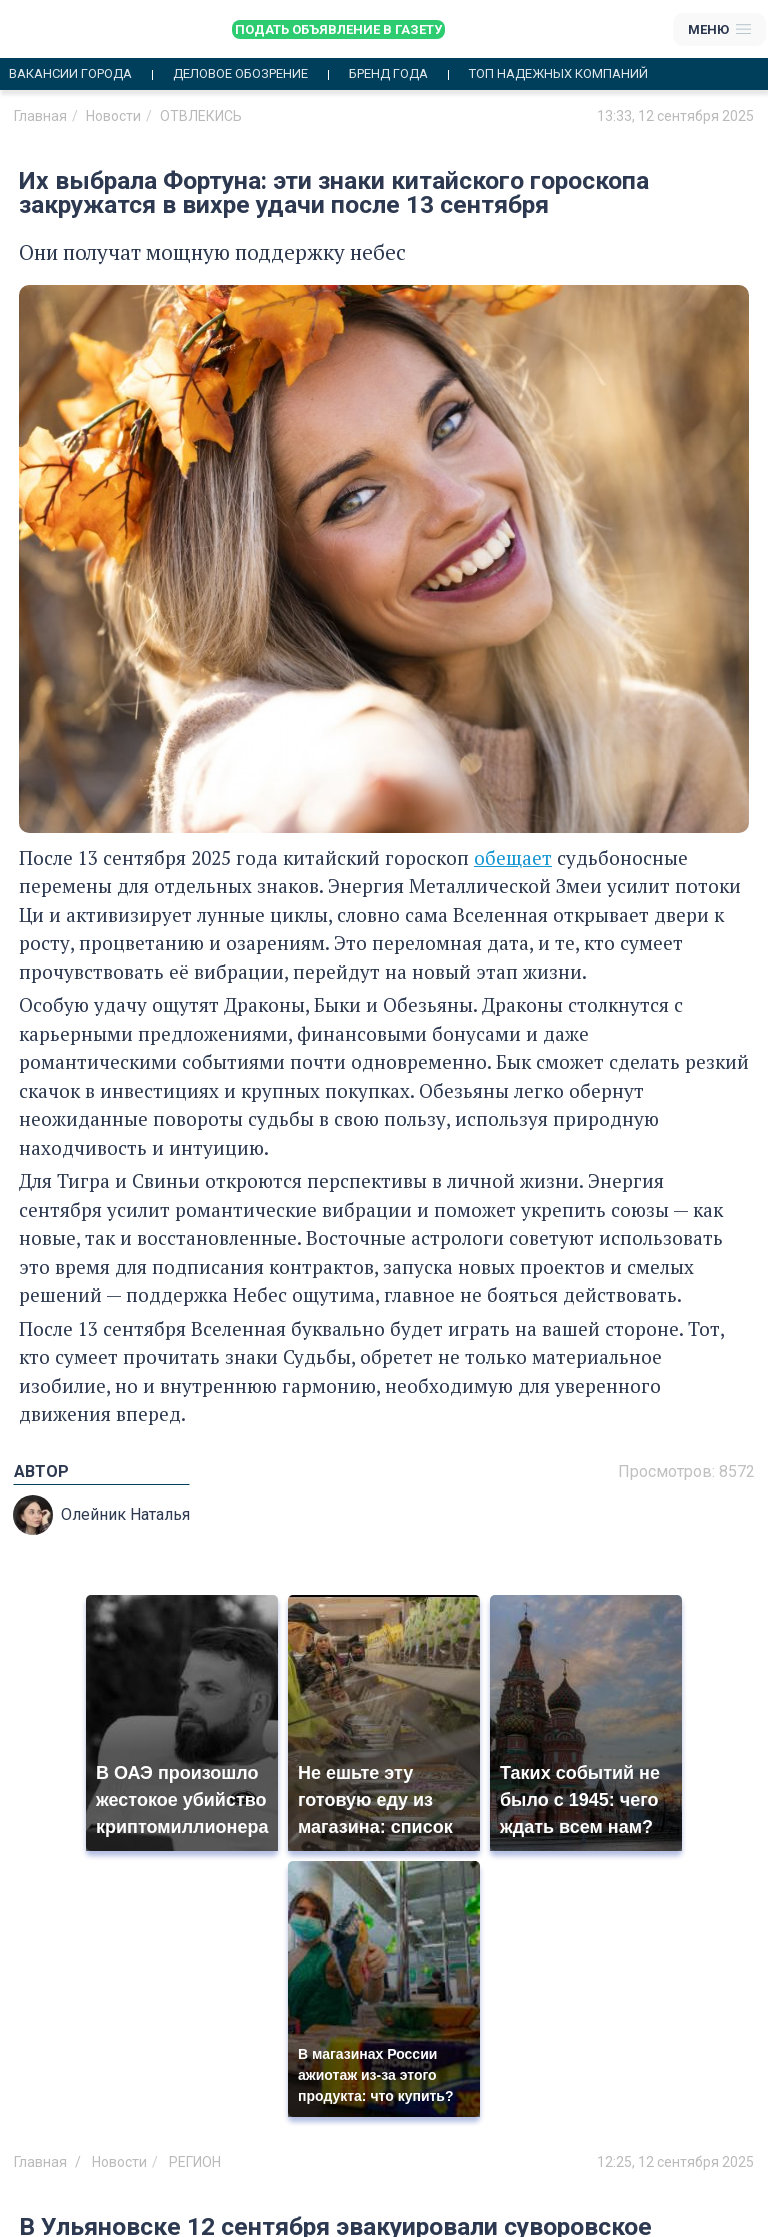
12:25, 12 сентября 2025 (675, 2162)
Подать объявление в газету (338, 29)
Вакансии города (70, 74)
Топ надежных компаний (558, 74)
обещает (513, 857)
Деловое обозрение (240, 74)
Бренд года (388, 74)
